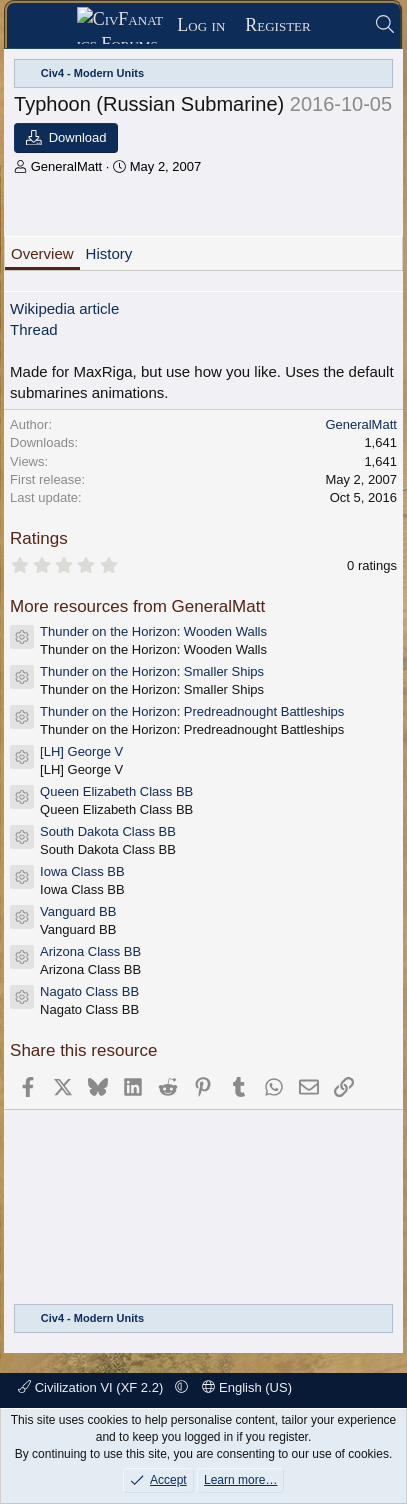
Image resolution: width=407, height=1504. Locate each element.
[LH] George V (81, 751)
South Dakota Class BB (108, 831)
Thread (34, 329)
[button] (181, 1387)
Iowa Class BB (82, 871)
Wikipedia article (64, 308)
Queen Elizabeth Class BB (116, 791)
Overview (42, 253)
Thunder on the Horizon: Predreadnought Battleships (192, 711)
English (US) (247, 1387)
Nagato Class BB (89, 991)
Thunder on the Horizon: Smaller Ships (152, 671)
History (109, 253)
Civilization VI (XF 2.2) (92, 1387)
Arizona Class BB (90, 951)
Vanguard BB (78, 911)
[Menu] (48, 26)
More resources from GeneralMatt (137, 606)
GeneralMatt (67, 166)
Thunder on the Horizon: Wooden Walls (153, 631)
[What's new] (342, 25)
